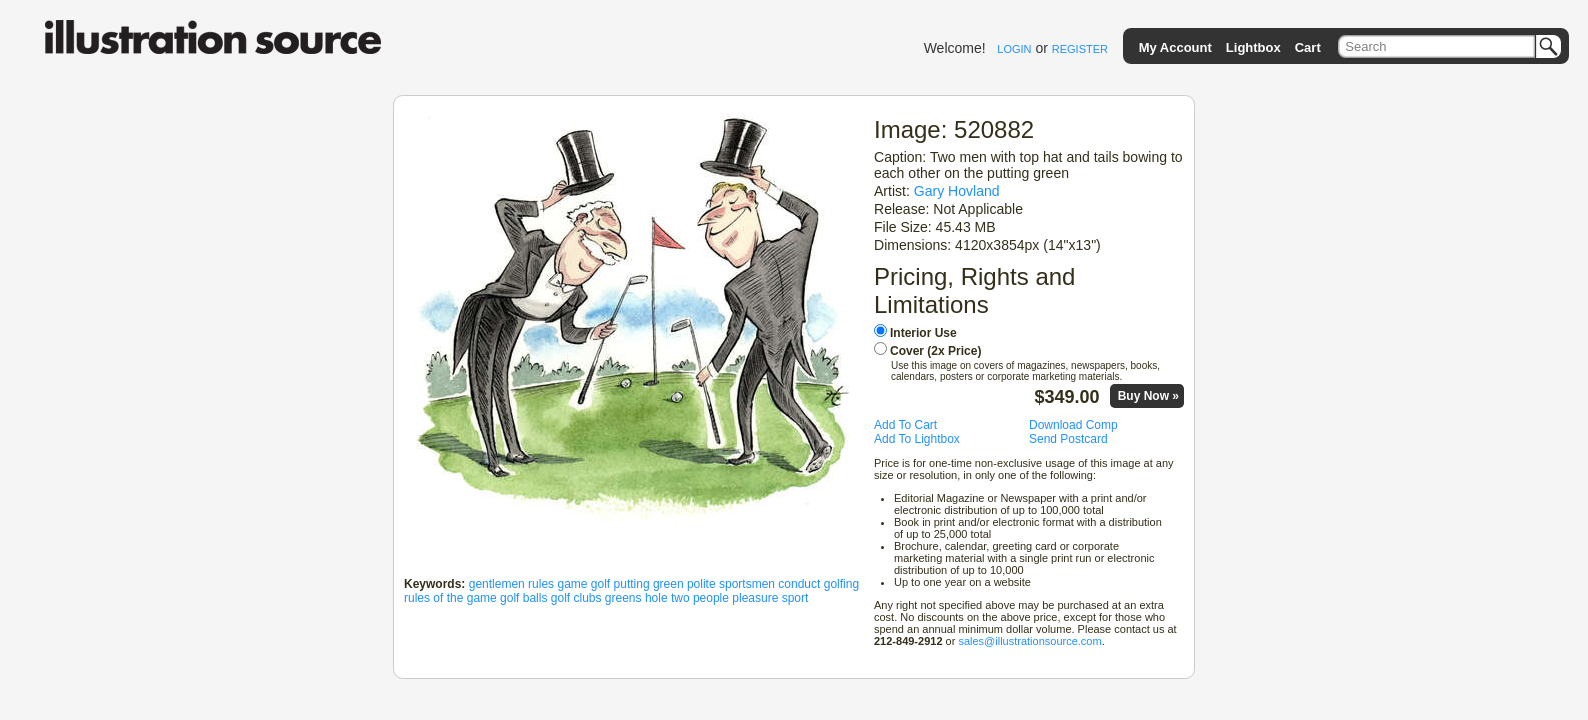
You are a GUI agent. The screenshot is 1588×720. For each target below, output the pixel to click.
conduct (799, 584)
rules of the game (450, 598)
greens (623, 598)
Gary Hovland (957, 191)
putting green (649, 584)
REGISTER (1080, 49)
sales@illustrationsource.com (1029, 641)
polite (701, 584)
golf (600, 584)
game (572, 584)
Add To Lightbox (917, 439)
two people (700, 598)
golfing (841, 584)
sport (795, 598)
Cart (1308, 47)
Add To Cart (905, 425)
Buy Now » (1148, 396)
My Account (1175, 47)
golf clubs (576, 598)
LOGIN (1014, 49)
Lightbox (1253, 47)
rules (541, 584)
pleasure (755, 598)
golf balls (523, 598)
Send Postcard (1068, 439)
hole (656, 598)
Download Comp (1073, 425)
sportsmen (747, 584)
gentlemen (497, 584)
